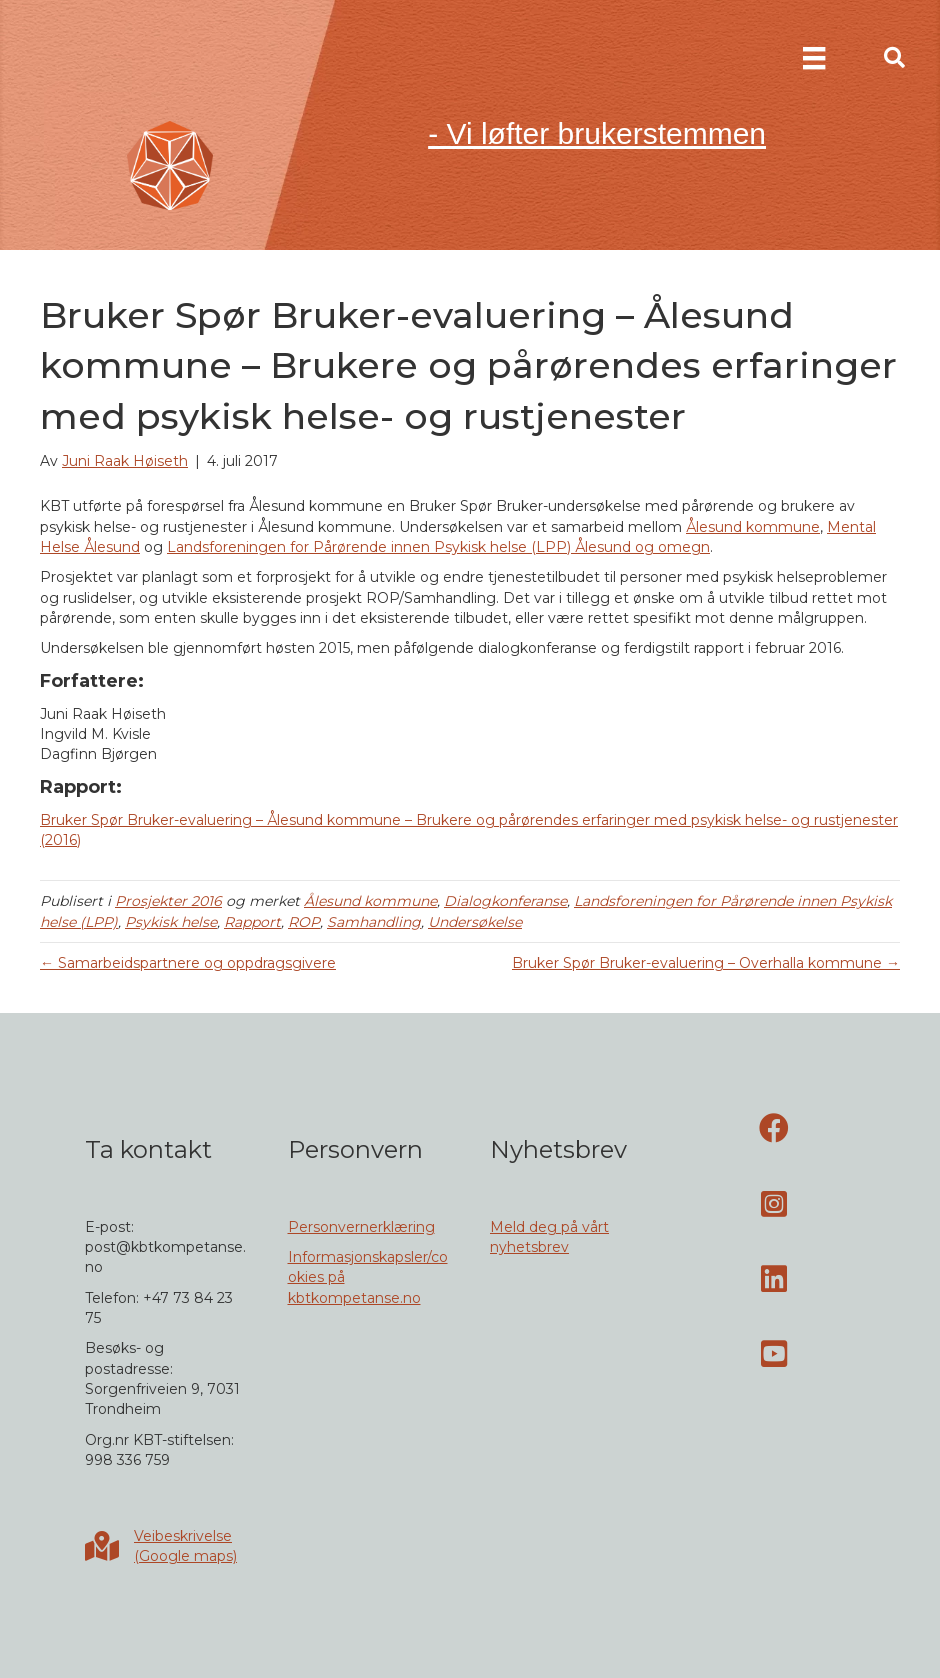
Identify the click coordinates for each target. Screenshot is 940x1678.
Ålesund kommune (753, 527)
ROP (304, 922)
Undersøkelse (475, 922)
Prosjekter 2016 (168, 901)
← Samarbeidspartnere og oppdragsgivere (188, 963)
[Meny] (814, 58)
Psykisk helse (171, 922)
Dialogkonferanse (505, 901)
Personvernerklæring (361, 1227)
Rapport (252, 922)
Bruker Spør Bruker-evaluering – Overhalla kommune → (706, 963)
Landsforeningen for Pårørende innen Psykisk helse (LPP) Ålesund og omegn (438, 547)
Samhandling (374, 922)
